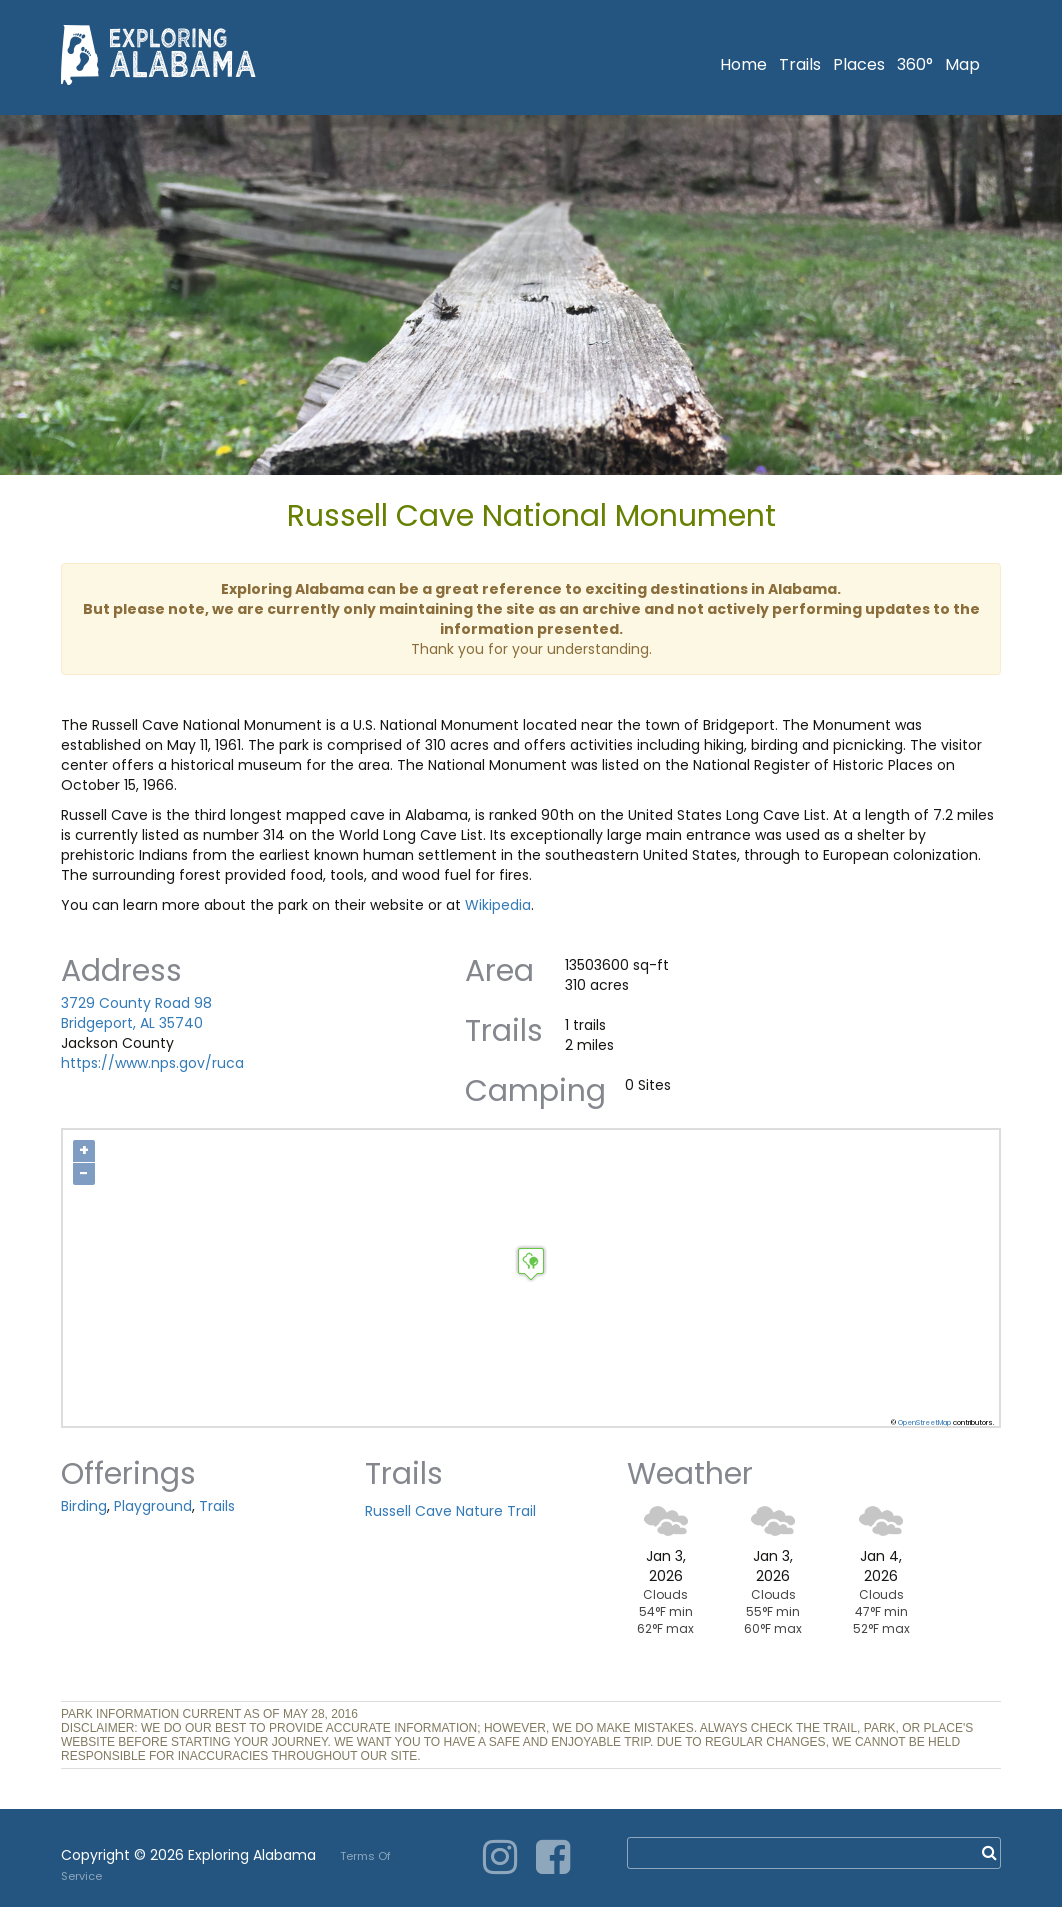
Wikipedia (498, 905)
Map (962, 64)
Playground (153, 1506)
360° (915, 64)
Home (743, 64)
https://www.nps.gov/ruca (152, 1063)
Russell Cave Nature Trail (450, 1511)
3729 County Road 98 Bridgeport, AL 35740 (136, 1013)
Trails (800, 64)
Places (859, 64)
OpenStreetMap (924, 1422)
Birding (84, 1506)
